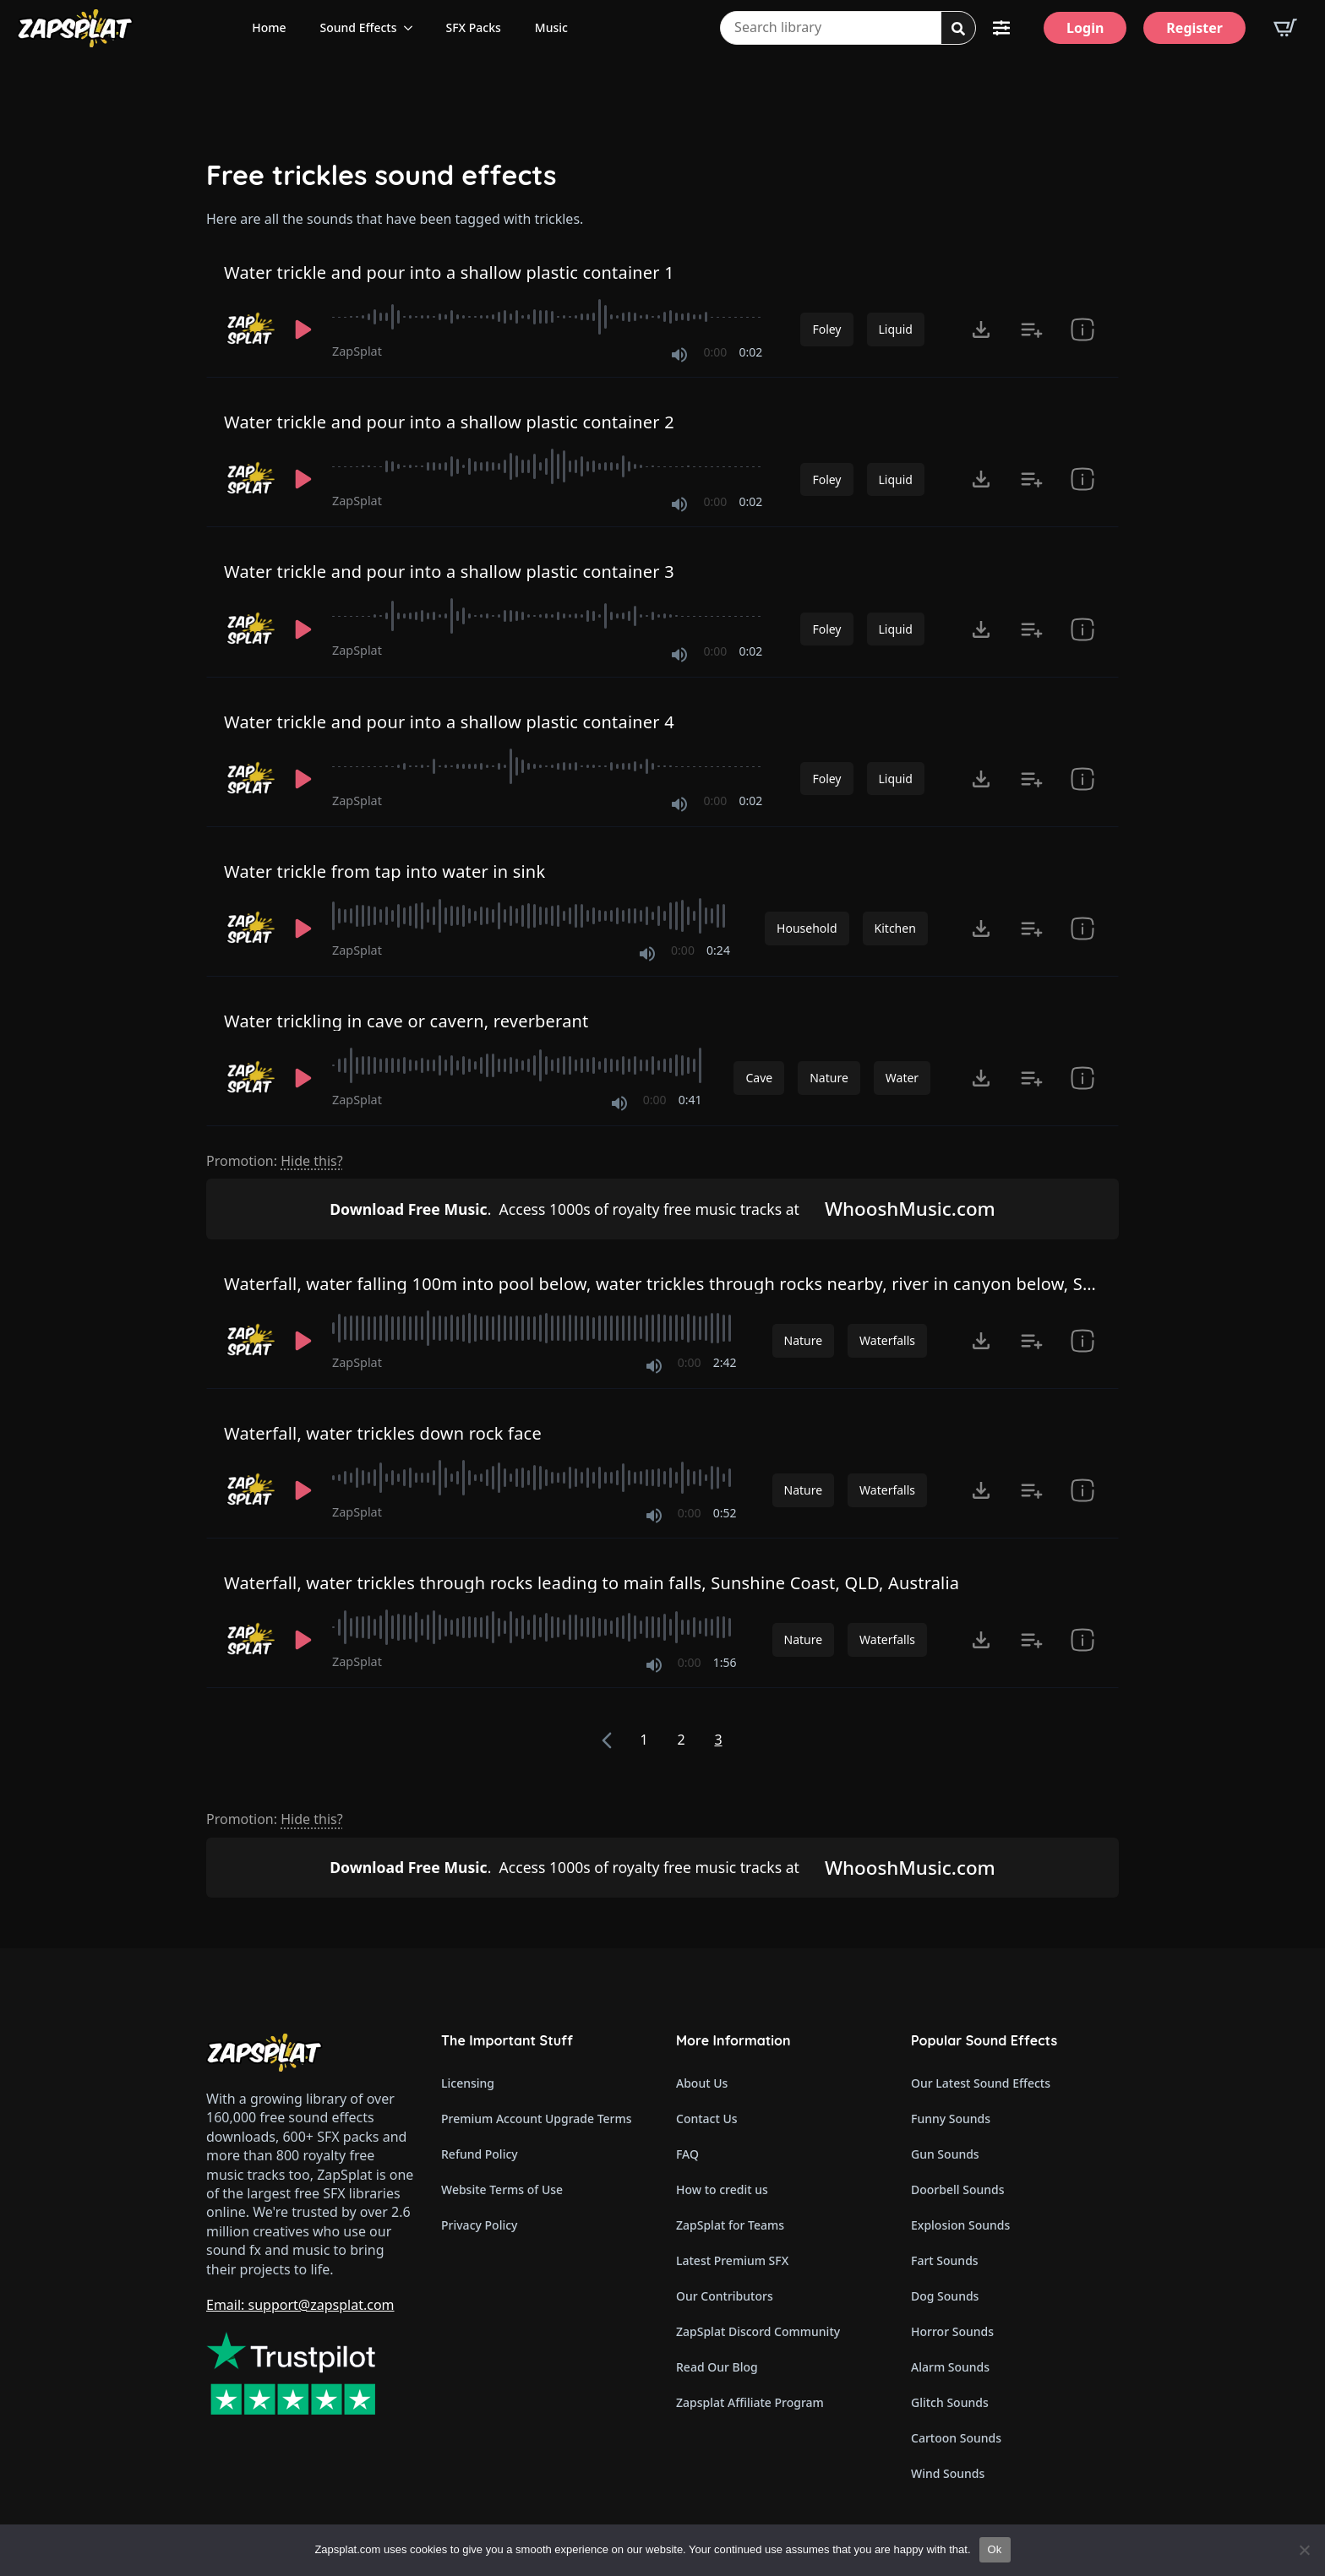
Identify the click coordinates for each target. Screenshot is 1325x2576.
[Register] (1194, 28)
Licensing (467, 2083)
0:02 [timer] (751, 352)
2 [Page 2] (680, 1739)
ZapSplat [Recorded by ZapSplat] (357, 351)
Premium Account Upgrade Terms (536, 2118)
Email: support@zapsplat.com (300, 2305)
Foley (826, 329)
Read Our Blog (717, 2367)
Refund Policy (479, 2154)
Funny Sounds (950, 2118)
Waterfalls (887, 1340)
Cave (758, 1078)
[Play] (303, 329)
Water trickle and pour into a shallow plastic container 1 (449, 272)
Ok (995, 2549)
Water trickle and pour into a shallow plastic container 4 (449, 722)
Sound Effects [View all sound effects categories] (358, 27)
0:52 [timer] (725, 1513)
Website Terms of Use (502, 2189)
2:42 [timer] (725, 1362)
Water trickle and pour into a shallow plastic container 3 (449, 571)
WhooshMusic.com (910, 1208)
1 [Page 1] (643, 1739)
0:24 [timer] (718, 950)
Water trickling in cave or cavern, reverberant (406, 1021)
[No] (1303, 2549)
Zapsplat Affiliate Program (750, 2402)
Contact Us (707, 2118)
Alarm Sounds (950, 2367)
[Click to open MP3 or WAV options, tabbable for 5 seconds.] (981, 329)
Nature (829, 1078)
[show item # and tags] (1082, 928)
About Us (702, 2083)
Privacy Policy (479, 2225)
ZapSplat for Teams (730, 2225)
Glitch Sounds (950, 2402)
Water (902, 1078)
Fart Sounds (945, 2260)
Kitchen (895, 928)
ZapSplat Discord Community (758, 2331)
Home (269, 27)
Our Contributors (724, 2296)
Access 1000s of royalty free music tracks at (564, 1209)
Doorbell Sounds (957, 2189)
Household (807, 928)
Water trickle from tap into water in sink (384, 871)
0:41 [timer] (690, 1100)
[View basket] (1285, 28)
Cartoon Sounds (956, 2438)
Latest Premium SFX (732, 2260)
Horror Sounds (952, 2331)
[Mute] (679, 355)
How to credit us (722, 2189)
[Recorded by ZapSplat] (249, 329)
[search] (958, 29)
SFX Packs (473, 27)
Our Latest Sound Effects (980, 2083)
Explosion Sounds (960, 2225)
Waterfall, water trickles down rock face (383, 1433)
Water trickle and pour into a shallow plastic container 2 (449, 422)
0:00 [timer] (716, 352)
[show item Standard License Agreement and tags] (1082, 329)
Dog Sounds (945, 2296)
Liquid (896, 329)
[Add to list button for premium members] (1031, 329)
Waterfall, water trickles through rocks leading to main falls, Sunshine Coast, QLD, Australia (591, 1582)
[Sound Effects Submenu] (413, 28)
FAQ (687, 2154)
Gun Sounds (945, 2154)
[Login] (1085, 28)
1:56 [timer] (725, 1662)
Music (551, 27)
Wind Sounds (947, 2473)
